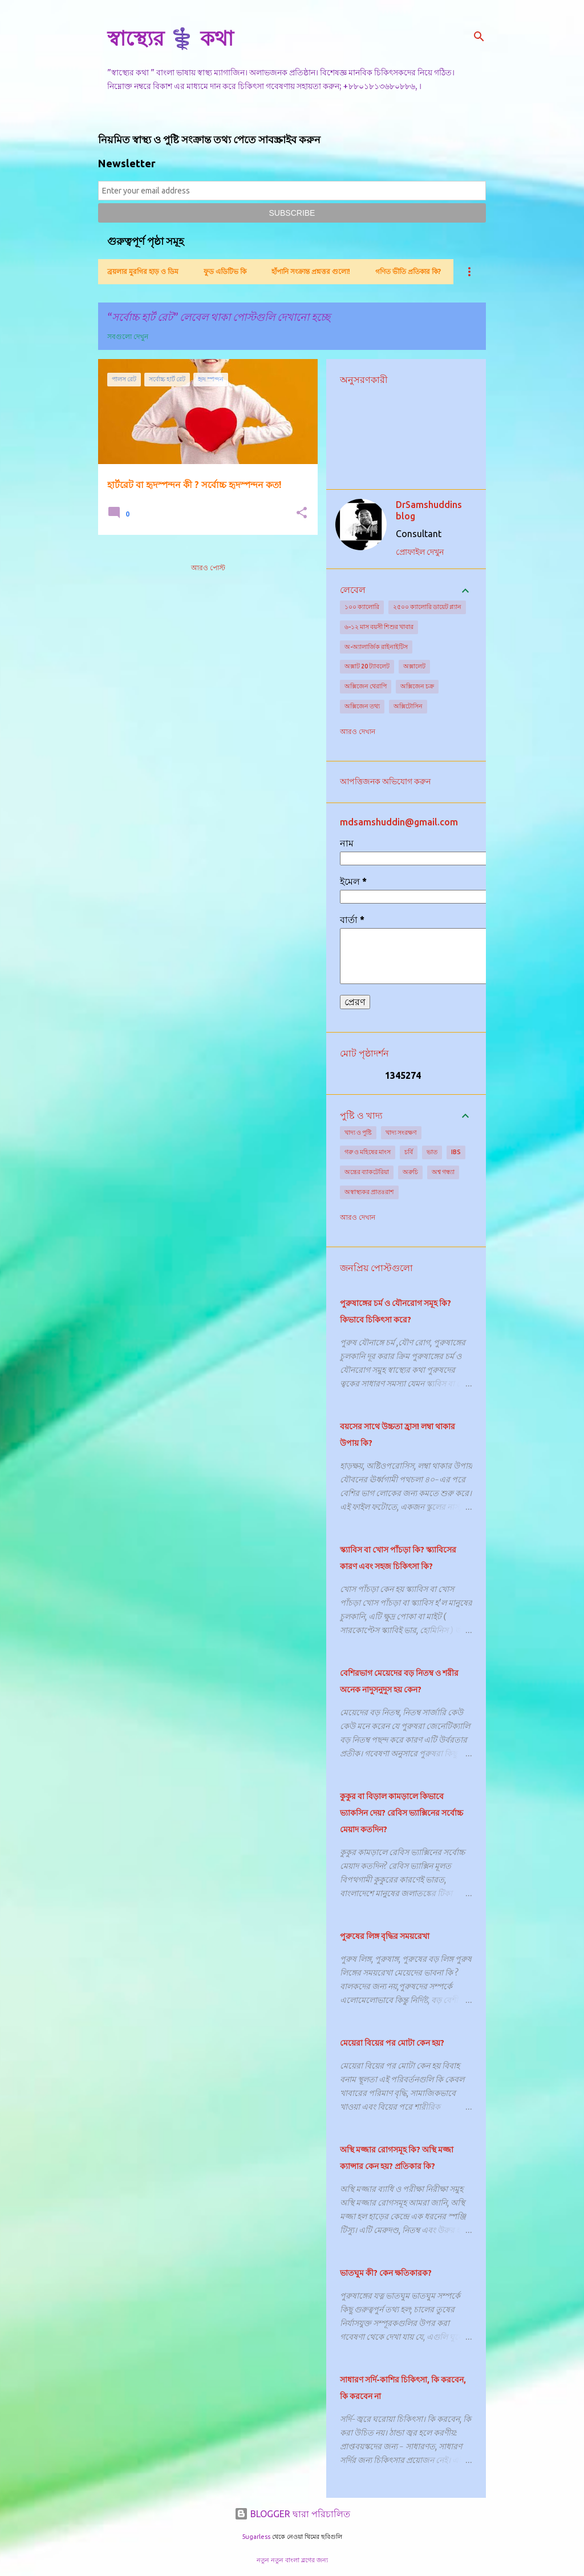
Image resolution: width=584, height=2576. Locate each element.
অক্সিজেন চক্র (417, 686)
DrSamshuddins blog (429, 510)
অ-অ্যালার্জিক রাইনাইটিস (376, 646)
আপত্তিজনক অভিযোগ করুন (385, 781)
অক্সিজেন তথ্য (362, 706)
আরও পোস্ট (208, 567)
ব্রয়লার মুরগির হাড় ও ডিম (143, 271)
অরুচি (410, 1171)
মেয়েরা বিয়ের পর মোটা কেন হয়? (392, 2042)
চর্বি (408, 1151)
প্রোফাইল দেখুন (420, 552)
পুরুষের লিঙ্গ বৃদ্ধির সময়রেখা (384, 1936)
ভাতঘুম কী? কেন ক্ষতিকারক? (386, 2272)
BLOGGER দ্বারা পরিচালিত (292, 2514)
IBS (456, 1151)
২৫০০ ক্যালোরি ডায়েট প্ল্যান (427, 606)
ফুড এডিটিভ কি (225, 271)
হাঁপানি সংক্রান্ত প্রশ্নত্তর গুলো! (310, 271)
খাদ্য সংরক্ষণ (401, 1132)
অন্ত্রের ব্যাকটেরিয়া (366, 1171)
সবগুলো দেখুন (127, 336)
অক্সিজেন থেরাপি (365, 686)
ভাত (432, 1151)
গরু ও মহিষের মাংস (367, 1151)
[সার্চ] (479, 36)
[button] (302, 513)
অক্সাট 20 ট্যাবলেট (367, 666)
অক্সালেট (414, 666)
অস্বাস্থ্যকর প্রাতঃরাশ (369, 1191)
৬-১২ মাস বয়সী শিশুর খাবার (378, 626)
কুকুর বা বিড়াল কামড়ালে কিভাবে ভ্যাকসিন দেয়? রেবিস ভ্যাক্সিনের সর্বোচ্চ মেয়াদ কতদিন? (401, 1813)
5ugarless (256, 2536)
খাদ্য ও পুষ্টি (358, 1132)
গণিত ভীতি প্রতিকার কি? (408, 271)
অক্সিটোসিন (408, 706)
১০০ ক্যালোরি (361, 606)
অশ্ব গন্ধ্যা (443, 1171)
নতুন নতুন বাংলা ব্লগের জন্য (292, 2560)
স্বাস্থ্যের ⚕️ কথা (170, 38)
